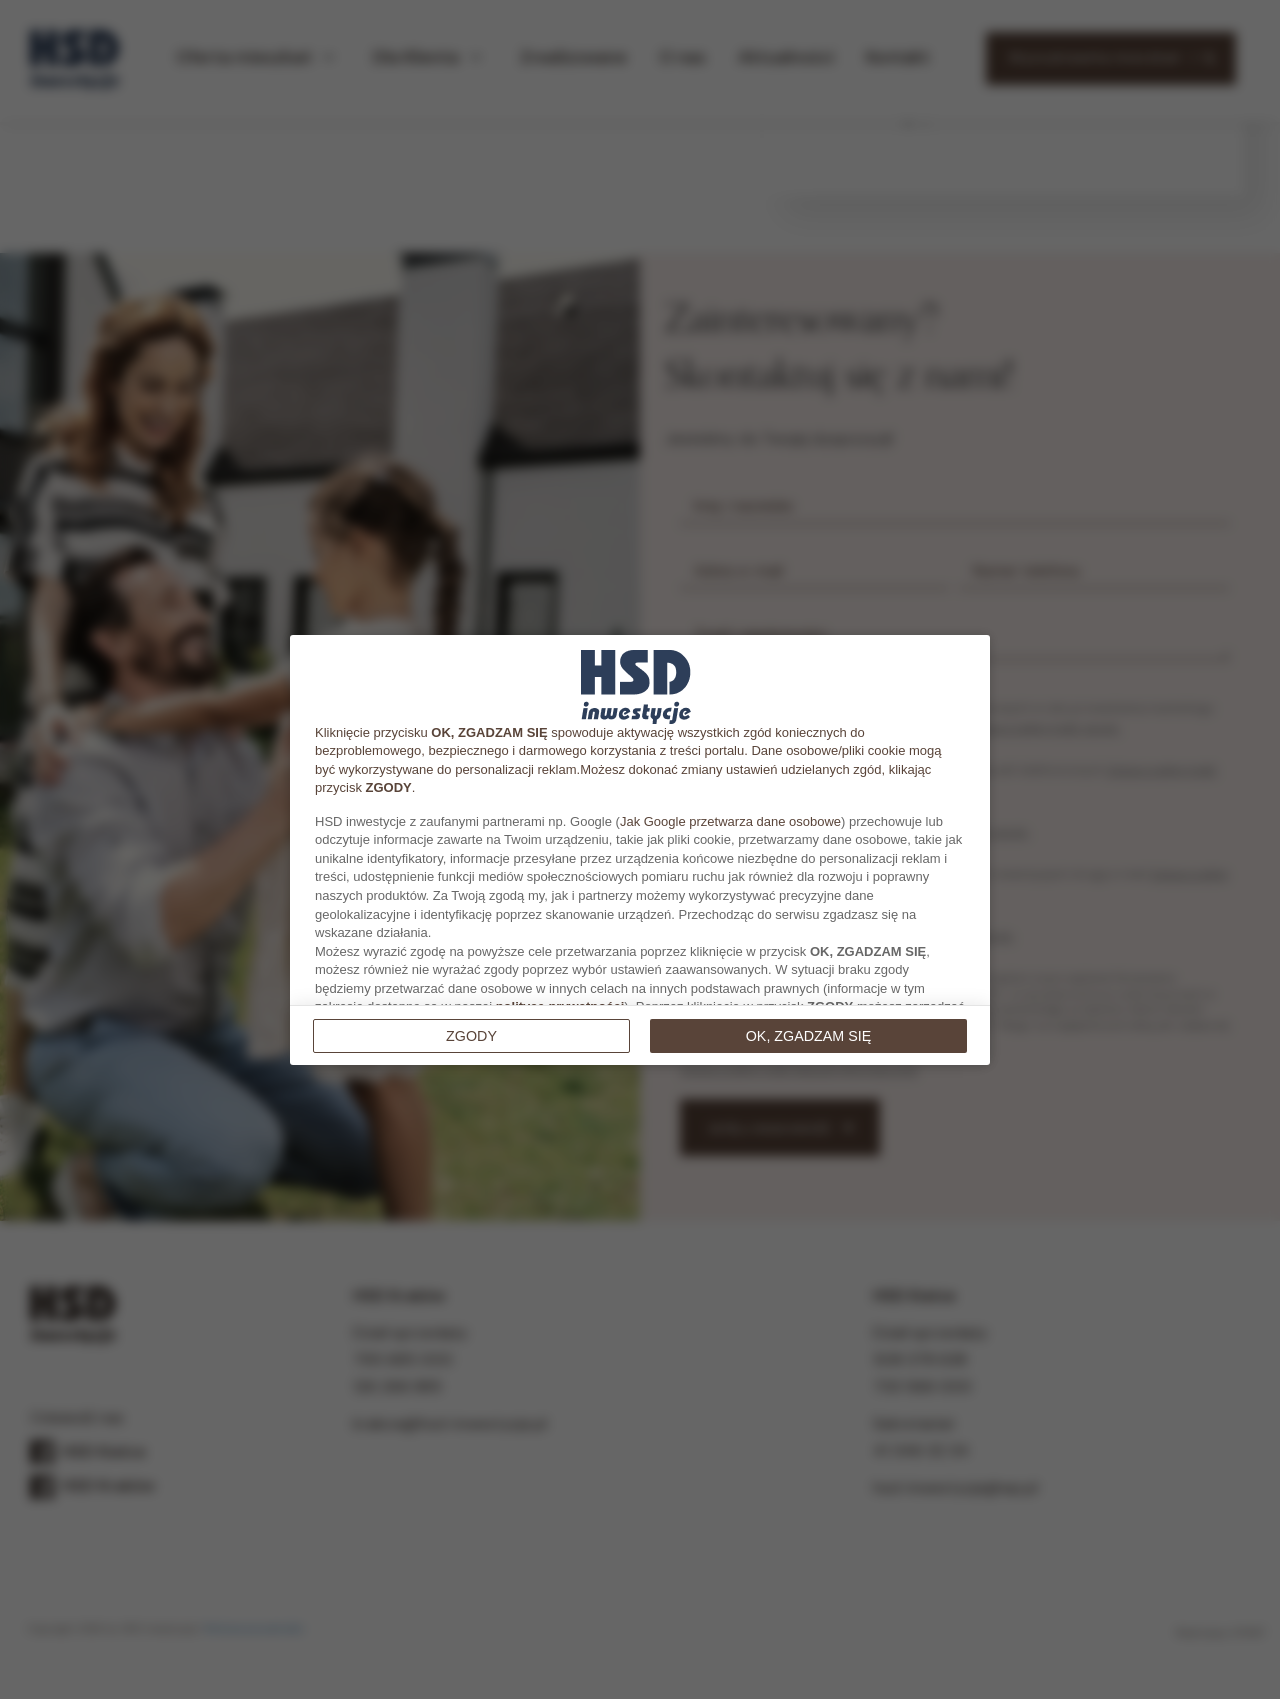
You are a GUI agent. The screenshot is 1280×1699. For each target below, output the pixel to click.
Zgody (471, 1036)
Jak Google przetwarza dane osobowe (730, 821)
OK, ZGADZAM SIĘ (809, 1036)
